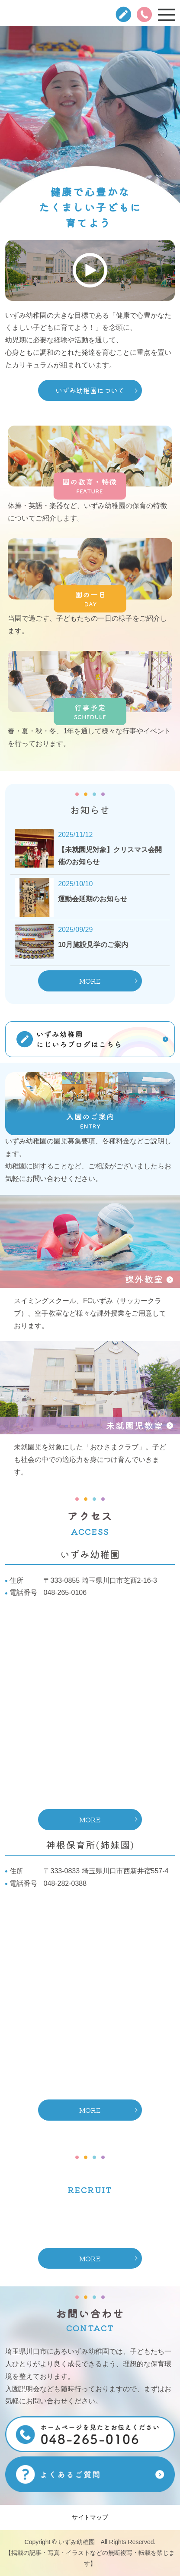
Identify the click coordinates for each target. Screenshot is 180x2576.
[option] (90, 130)
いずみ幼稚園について (90, 390)
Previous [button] (6, 129)
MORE (90, 980)
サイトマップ (90, 2517)
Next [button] (174, 129)
